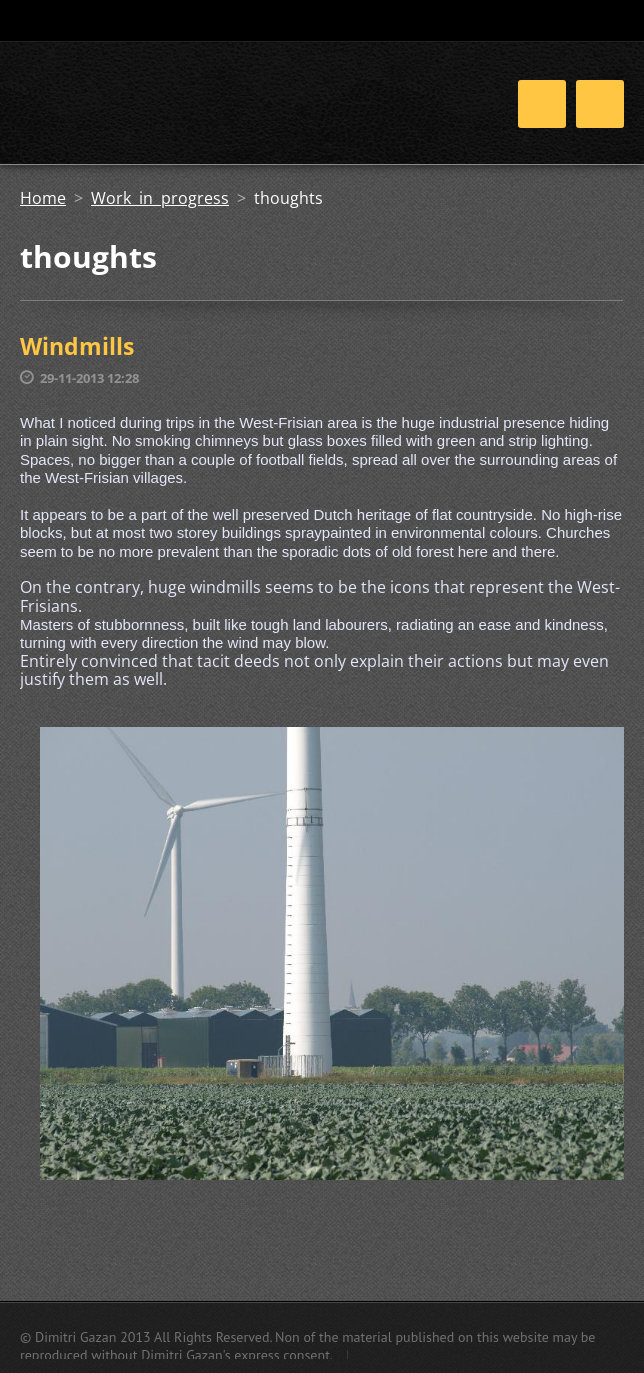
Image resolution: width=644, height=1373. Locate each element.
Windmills (77, 346)
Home (43, 198)
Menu (600, 104)
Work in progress (160, 198)
